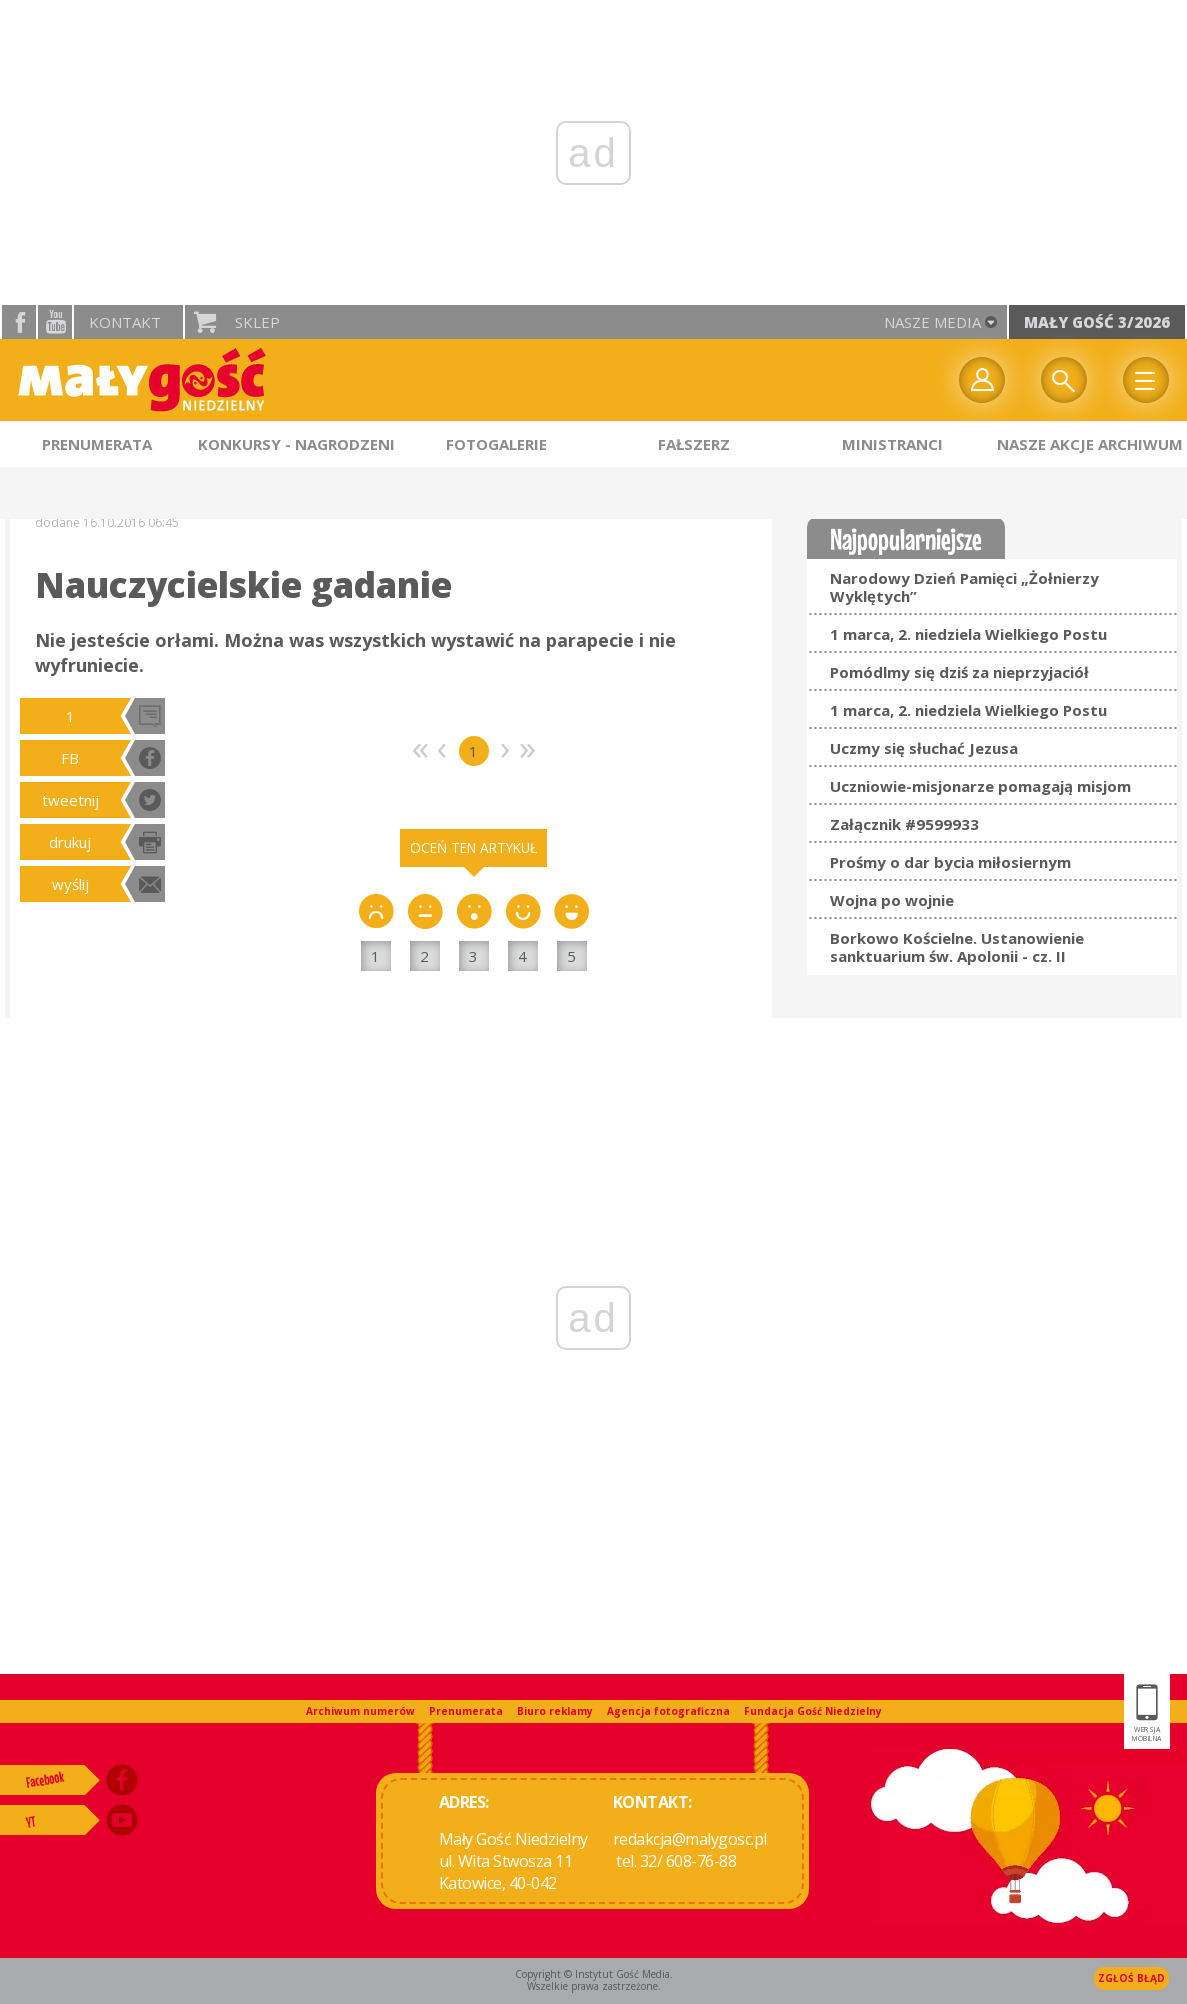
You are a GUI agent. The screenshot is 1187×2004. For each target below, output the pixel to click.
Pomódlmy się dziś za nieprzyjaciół (959, 672)
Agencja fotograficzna (668, 1711)
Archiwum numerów (360, 1711)
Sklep (257, 322)
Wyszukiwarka (1064, 380)
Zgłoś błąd (1131, 1978)
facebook (19, 322)
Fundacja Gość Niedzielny (813, 1711)
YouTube (55, 322)
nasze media (932, 322)
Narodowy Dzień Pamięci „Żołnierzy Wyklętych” (964, 587)
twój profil (982, 380)
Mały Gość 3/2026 (1097, 322)
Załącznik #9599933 (904, 824)
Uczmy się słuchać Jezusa (924, 748)
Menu (1146, 380)
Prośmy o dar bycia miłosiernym (950, 862)
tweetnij (70, 800)
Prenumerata (466, 1711)
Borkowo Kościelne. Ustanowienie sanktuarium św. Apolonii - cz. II (957, 947)
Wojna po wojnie (892, 900)
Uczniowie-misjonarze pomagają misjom (980, 786)
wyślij (70, 884)
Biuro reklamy (555, 1711)
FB (70, 758)
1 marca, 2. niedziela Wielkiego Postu (968, 634)
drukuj (70, 842)
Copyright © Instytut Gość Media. (594, 1974)
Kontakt (125, 322)
